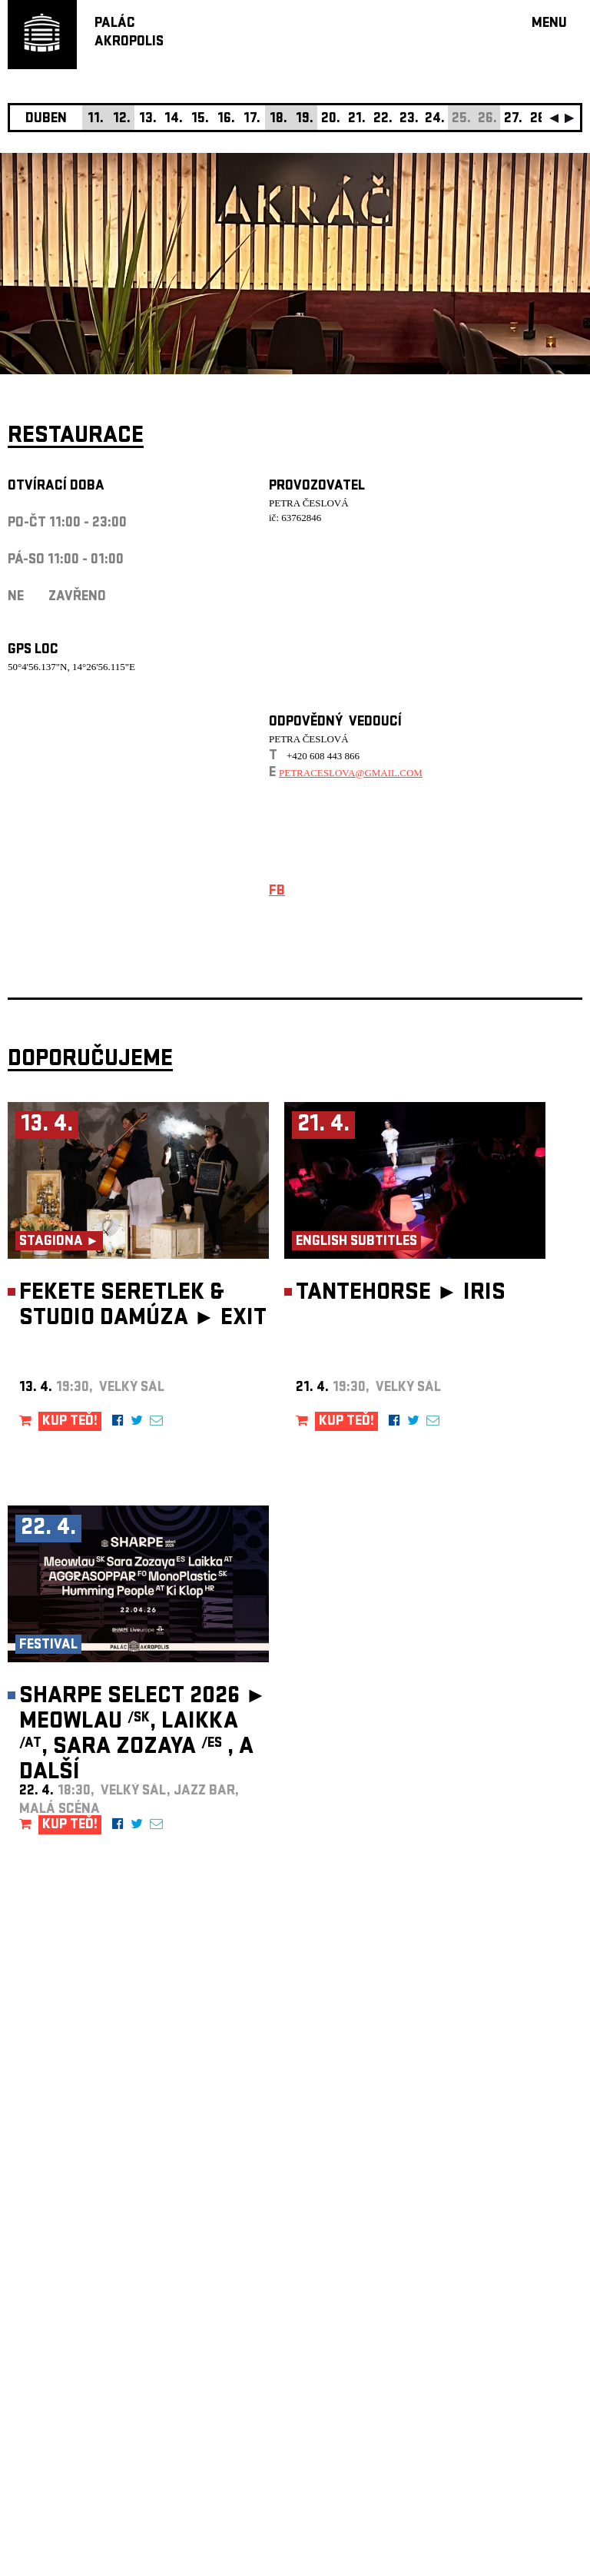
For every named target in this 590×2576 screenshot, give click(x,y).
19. (304, 119)
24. (435, 119)
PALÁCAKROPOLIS (129, 33)
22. (383, 119)
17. (252, 119)
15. (200, 119)
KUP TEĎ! (70, 1422)
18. (278, 119)
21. (357, 119)
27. (513, 119)
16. (226, 119)
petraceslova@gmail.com (351, 772)
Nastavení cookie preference (69, 2367)
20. (330, 119)
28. (539, 119)
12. (122, 119)
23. (409, 119)
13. (148, 119)
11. (96, 119)
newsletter (483, 2188)
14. (173, 119)
